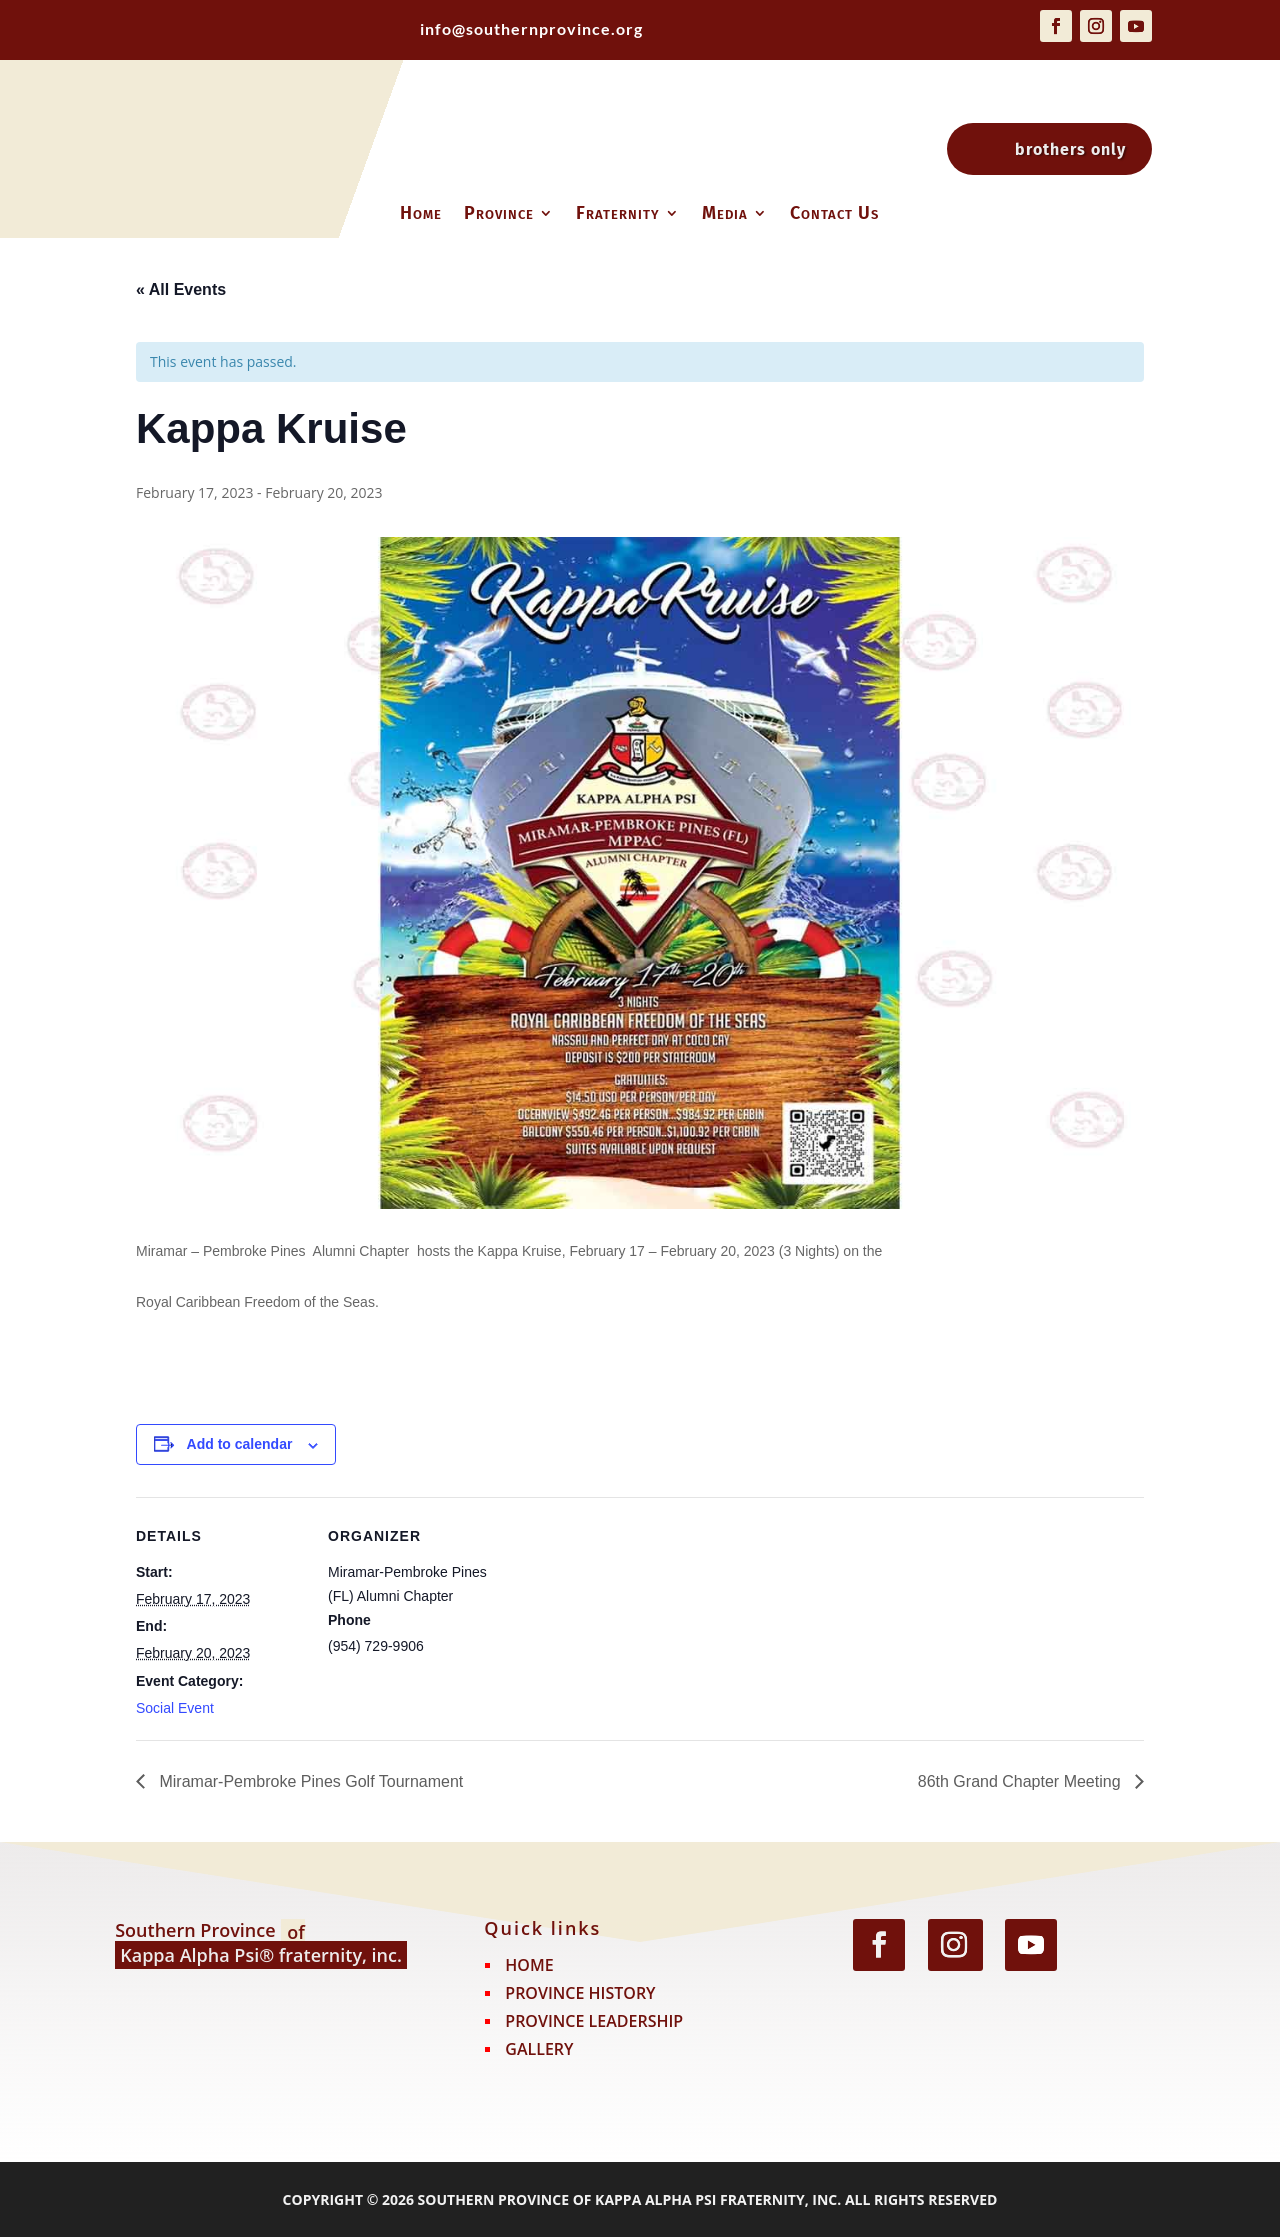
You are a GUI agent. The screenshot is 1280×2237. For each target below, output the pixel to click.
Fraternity (618, 215)
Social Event (175, 1708)
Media (725, 215)
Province (499, 215)
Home (421, 215)
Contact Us (834, 215)
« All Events (181, 289)
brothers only (1070, 149)
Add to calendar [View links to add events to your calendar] (240, 1444)
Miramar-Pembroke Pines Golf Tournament (309, 1781)
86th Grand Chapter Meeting (1021, 1781)
